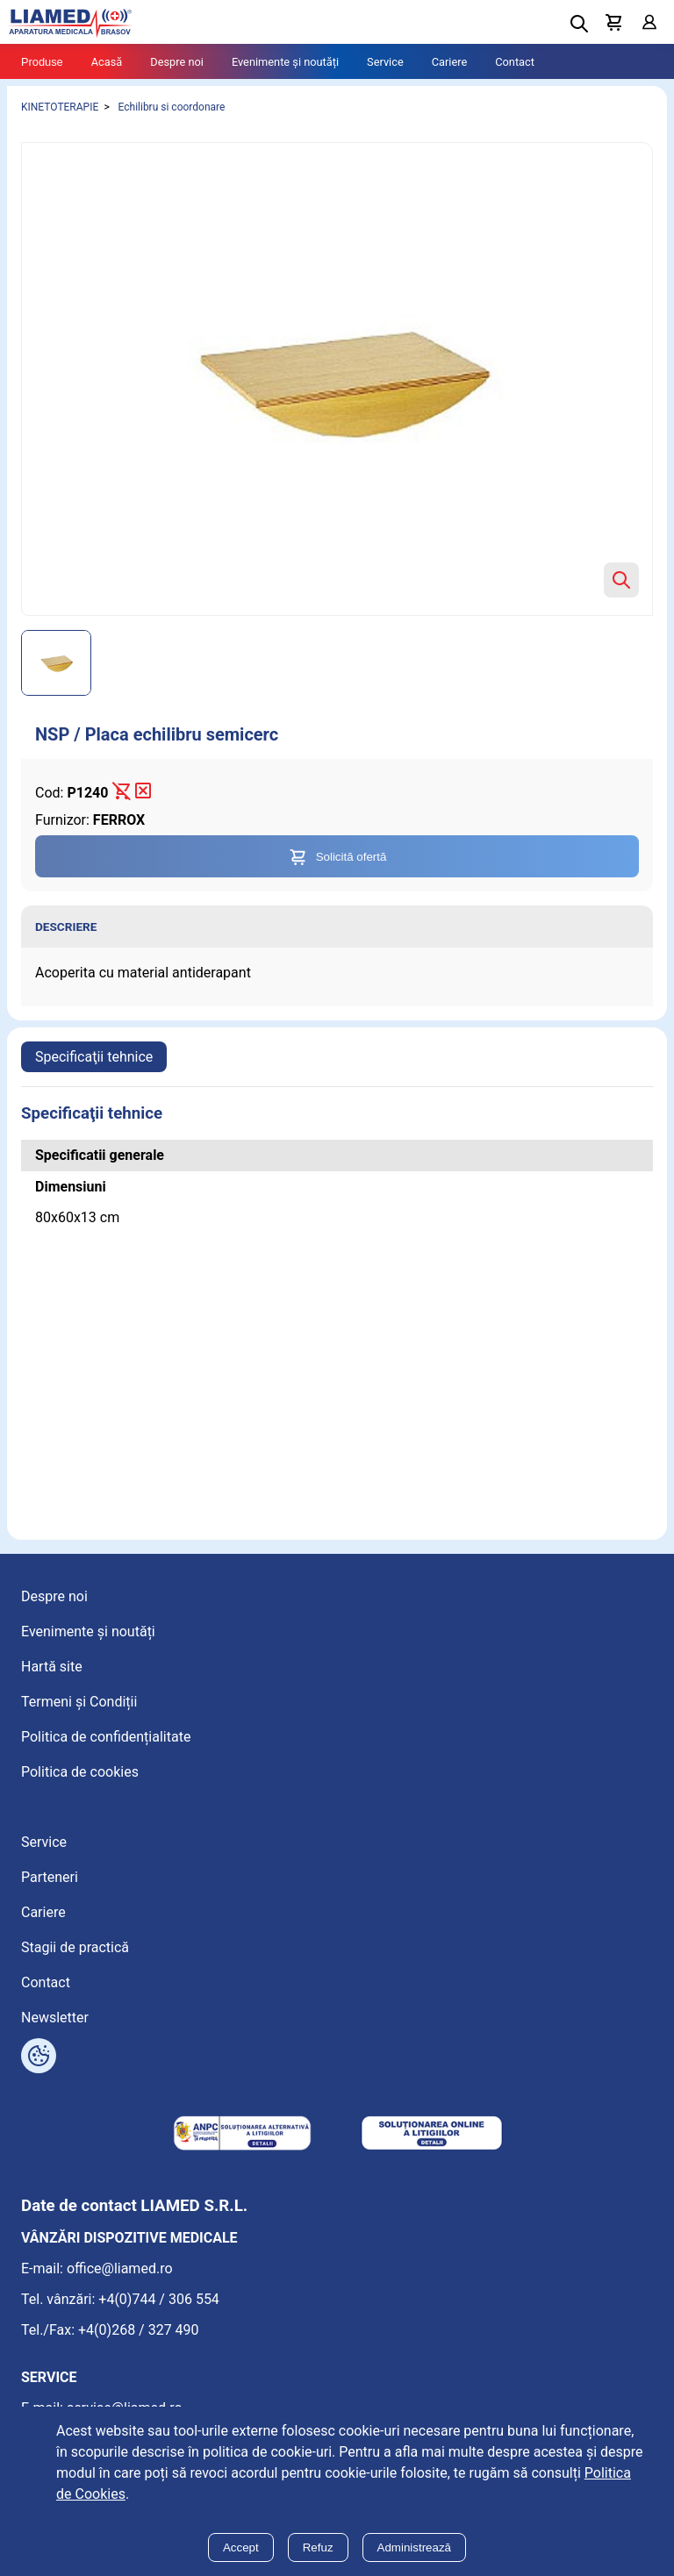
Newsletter (55, 2017)
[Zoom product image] (621, 579)
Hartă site (51, 1666)
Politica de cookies (80, 1772)
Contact (514, 61)
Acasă (107, 61)
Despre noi (177, 61)
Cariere (450, 61)
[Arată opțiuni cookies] (38, 2055)
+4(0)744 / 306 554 (158, 2299)
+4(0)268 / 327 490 (138, 2330)
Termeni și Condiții (79, 1701)
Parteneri (49, 1877)
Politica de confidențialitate (105, 1736)
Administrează (414, 2547)
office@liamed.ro (120, 2268)
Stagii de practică (75, 1947)
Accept (241, 2547)
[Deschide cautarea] (579, 23)
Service (385, 61)
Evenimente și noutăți (285, 61)
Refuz (318, 2547)
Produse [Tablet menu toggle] (42, 61)
